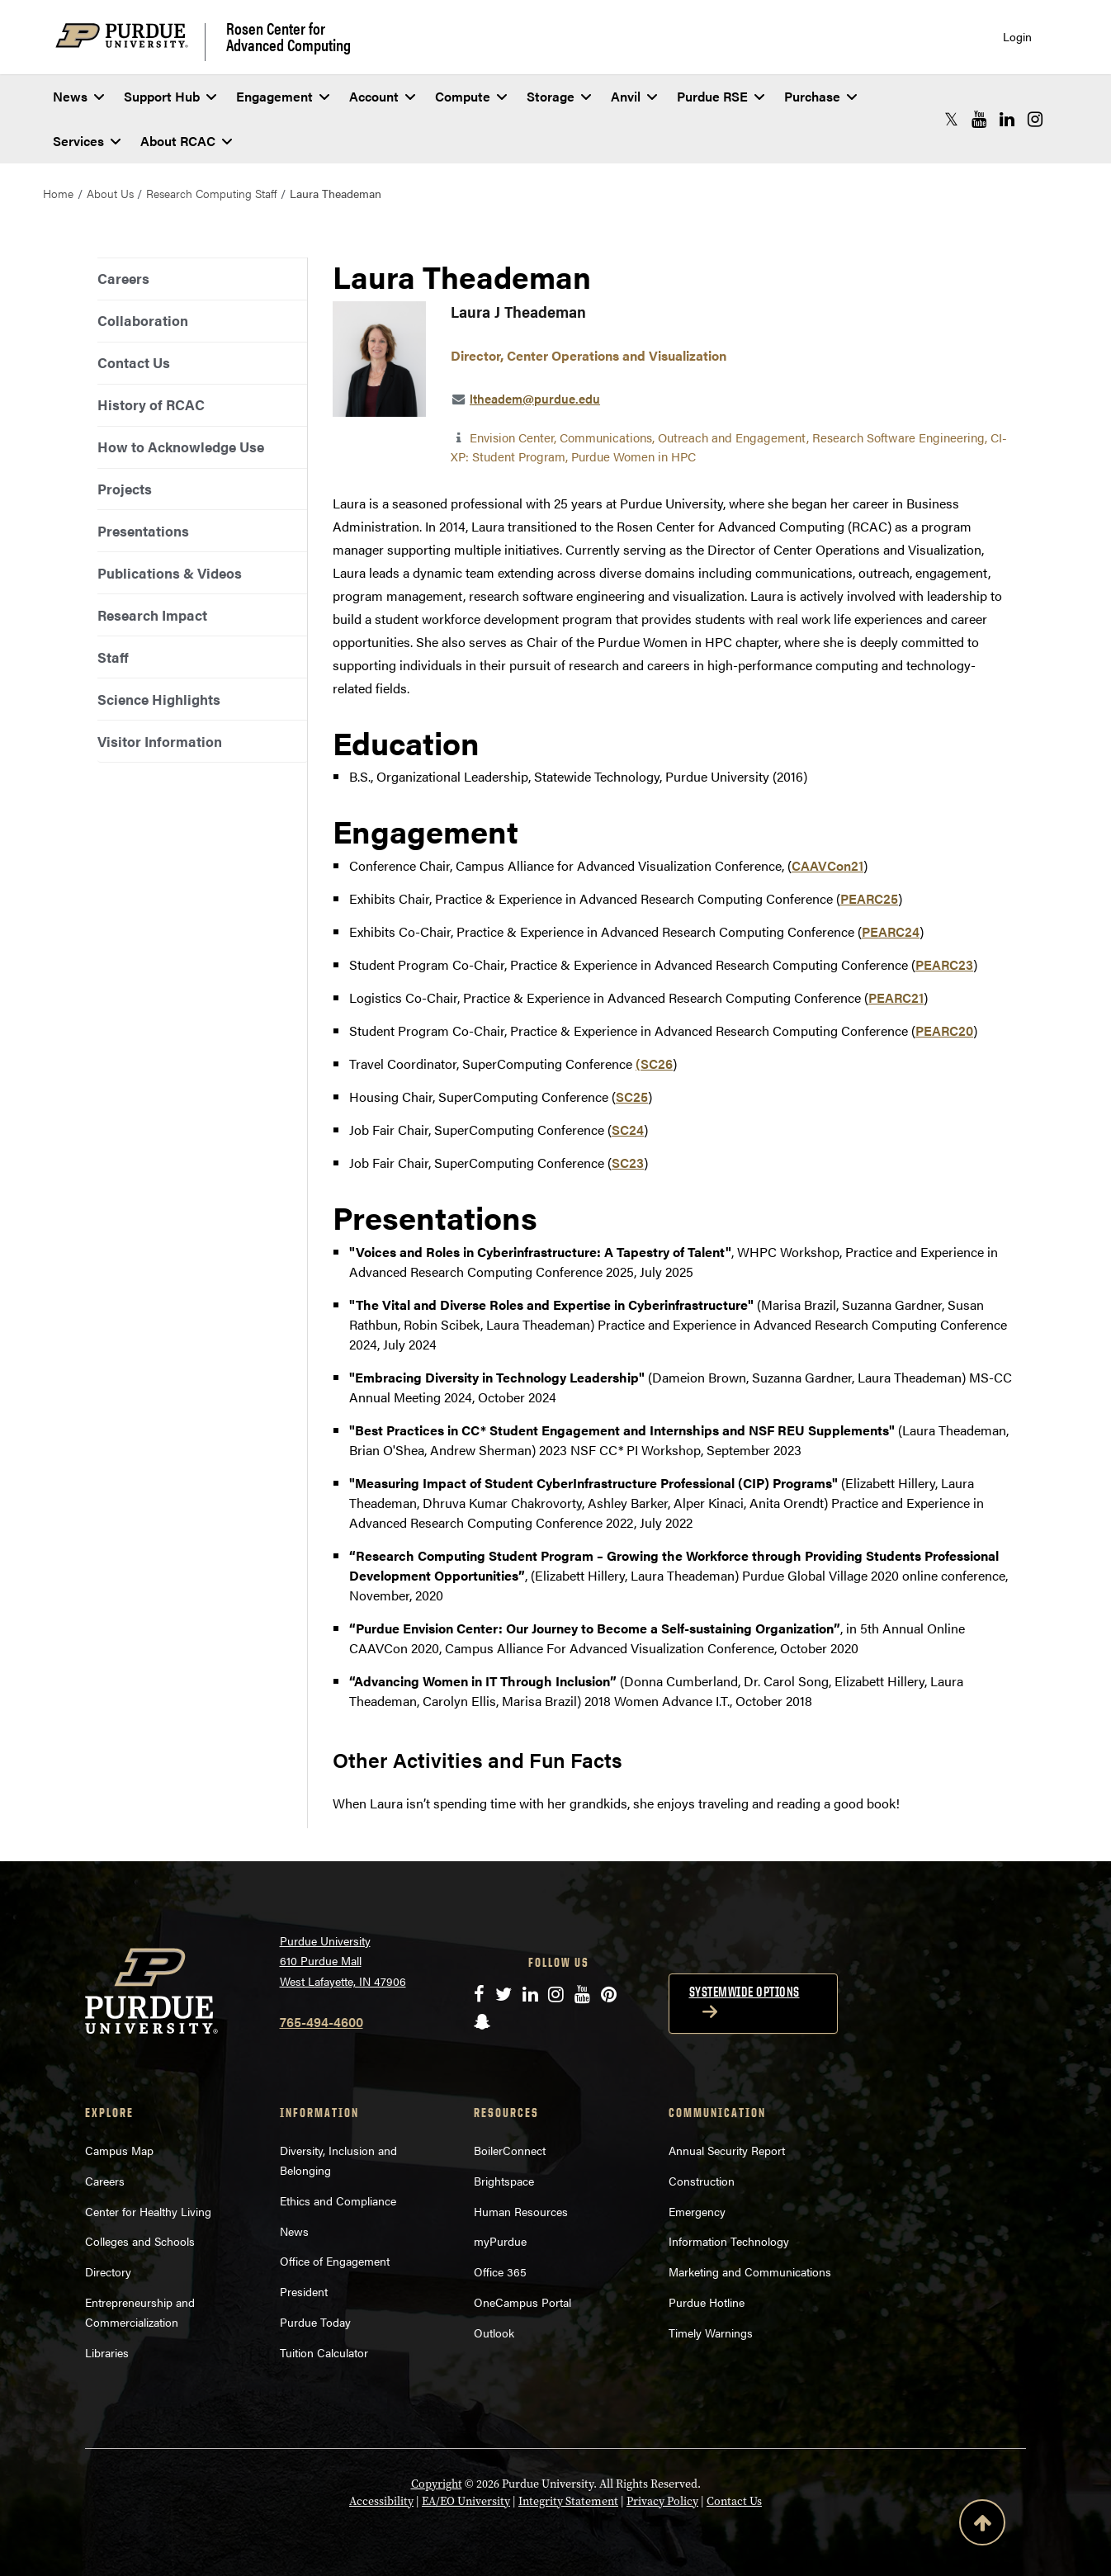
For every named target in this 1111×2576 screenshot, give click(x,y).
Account (382, 96)
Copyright (436, 2484)
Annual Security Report (727, 2150)
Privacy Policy (662, 2501)
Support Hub (170, 96)
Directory (108, 2271)
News (78, 96)
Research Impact (152, 615)
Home (58, 193)
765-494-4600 (321, 2021)
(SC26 (654, 1063)
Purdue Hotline (707, 2302)
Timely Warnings (711, 2332)
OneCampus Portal (522, 2302)
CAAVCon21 (827, 865)
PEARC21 (896, 997)
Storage (559, 96)
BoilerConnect (510, 2150)
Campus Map (119, 2150)
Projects (124, 489)
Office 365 (500, 2271)
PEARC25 (869, 898)
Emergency (697, 2211)
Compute (471, 96)
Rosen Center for (288, 36)
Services (87, 140)
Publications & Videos (169, 573)
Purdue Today (315, 2322)
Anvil (634, 96)
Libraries (107, 2352)
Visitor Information (159, 741)
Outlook (494, 2332)
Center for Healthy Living (148, 2211)
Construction (702, 2180)
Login (1017, 37)
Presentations (143, 531)
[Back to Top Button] (982, 2525)
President (304, 2291)
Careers (123, 278)
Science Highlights (158, 699)
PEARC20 (944, 1030)
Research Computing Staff (211, 193)
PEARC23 (944, 964)
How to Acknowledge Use (180, 446)
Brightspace (504, 2180)
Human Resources (521, 2211)
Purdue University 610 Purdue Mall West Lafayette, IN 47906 (343, 1960)
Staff (113, 657)
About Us (110, 193)
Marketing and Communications (750, 2271)
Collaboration (142, 320)
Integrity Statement (568, 2501)
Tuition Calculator (324, 2352)
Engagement (282, 96)
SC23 (628, 1162)
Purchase (820, 96)
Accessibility (381, 2501)
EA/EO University (466, 2501)
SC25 (632, 1096)
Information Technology (729, 2241)
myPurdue (500, 2241)
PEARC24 (891, 931)
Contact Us (133, 362)
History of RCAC (151, 404)
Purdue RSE (720, 96)
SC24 (628, 1129)
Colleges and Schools (140, 2241)
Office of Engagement (335, 2260)
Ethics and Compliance (338, 2200)
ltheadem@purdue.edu (535, 398)
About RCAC (186, 140)
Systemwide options (744, 1991)
